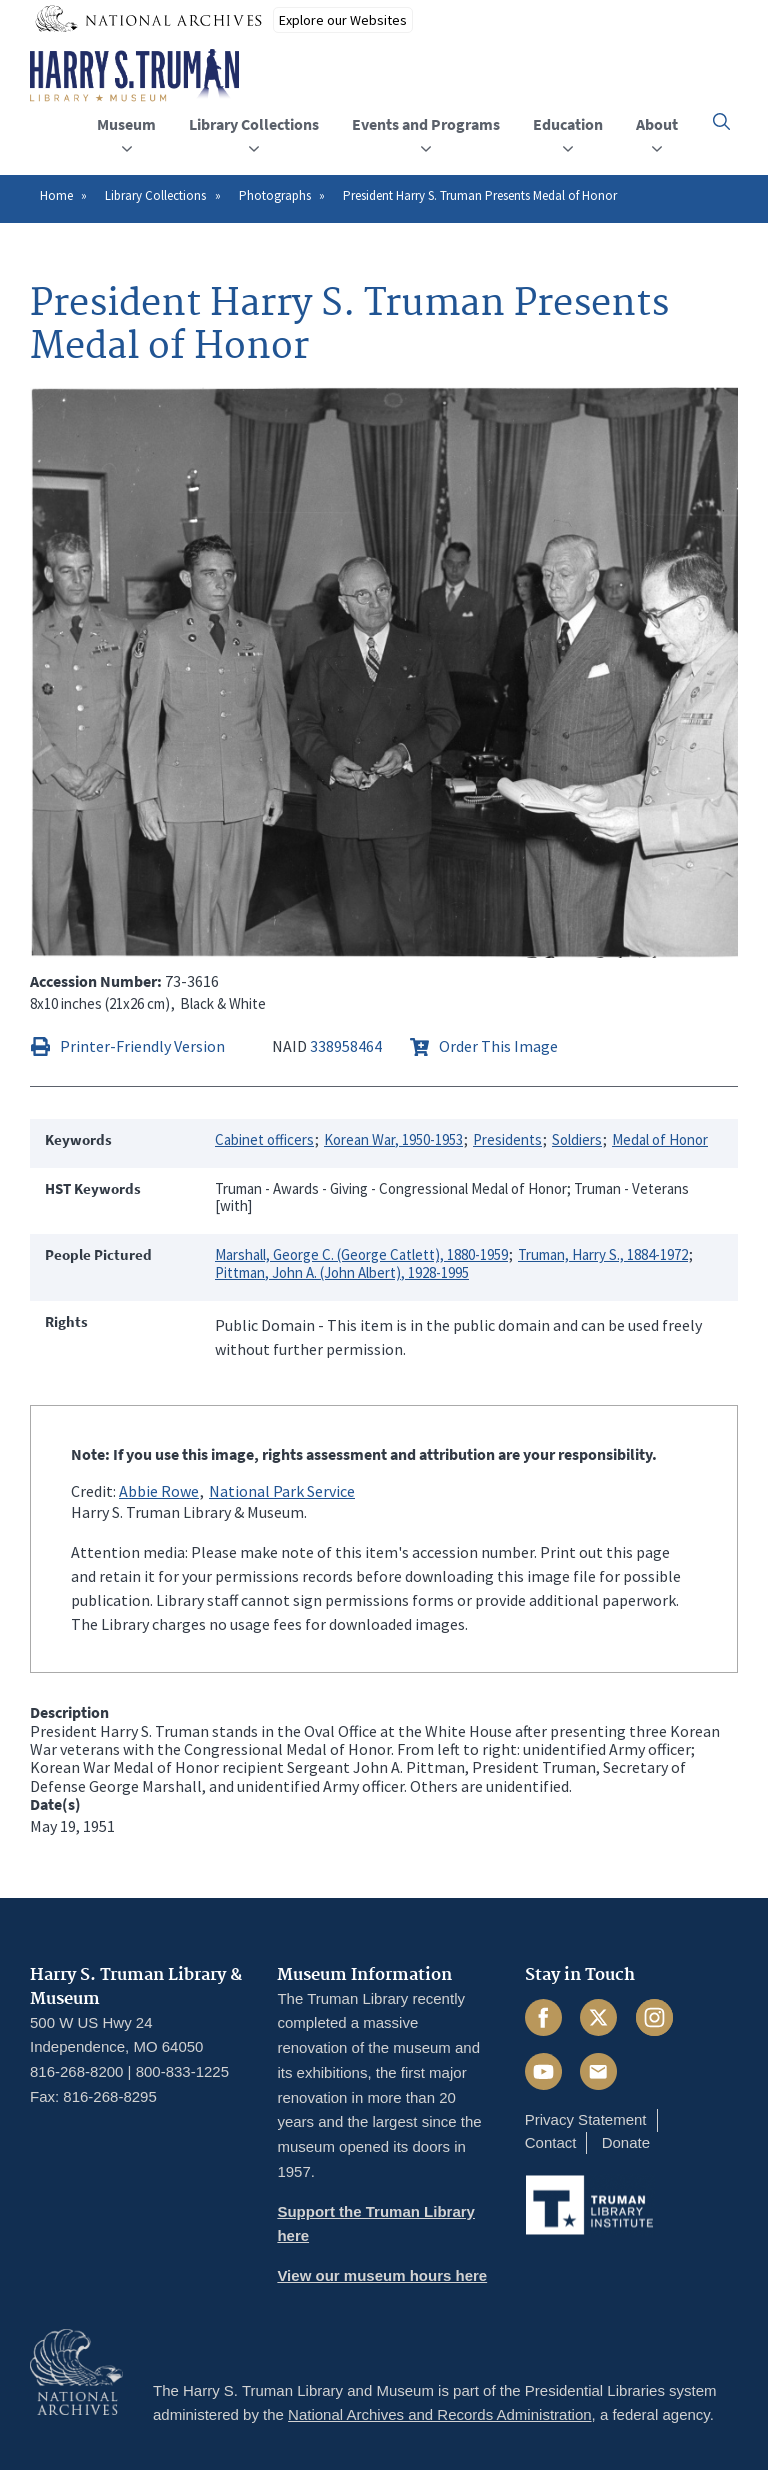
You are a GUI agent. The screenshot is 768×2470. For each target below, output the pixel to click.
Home (56, 195)
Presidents (507, 1139)
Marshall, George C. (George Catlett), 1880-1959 (361, 1254)
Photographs (275, 195)
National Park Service (282, 1491)
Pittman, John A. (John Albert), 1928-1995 (342, 1272)
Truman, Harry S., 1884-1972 (603, 1254)
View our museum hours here (382, 2275)
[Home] (134, 76)
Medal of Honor (660, 1139)
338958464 (346, 1046)
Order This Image (498, 1046)
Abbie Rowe (159, 1491)
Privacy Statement (586, 2119)
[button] (721, 121)
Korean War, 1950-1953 (393, 1139)
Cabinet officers (264, 1139)
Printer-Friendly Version (142, 1046)
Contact (551, 2142)
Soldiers (577, 1139)
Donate (626, 2142)
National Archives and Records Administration (440, 2414)
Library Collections (155, 195)
